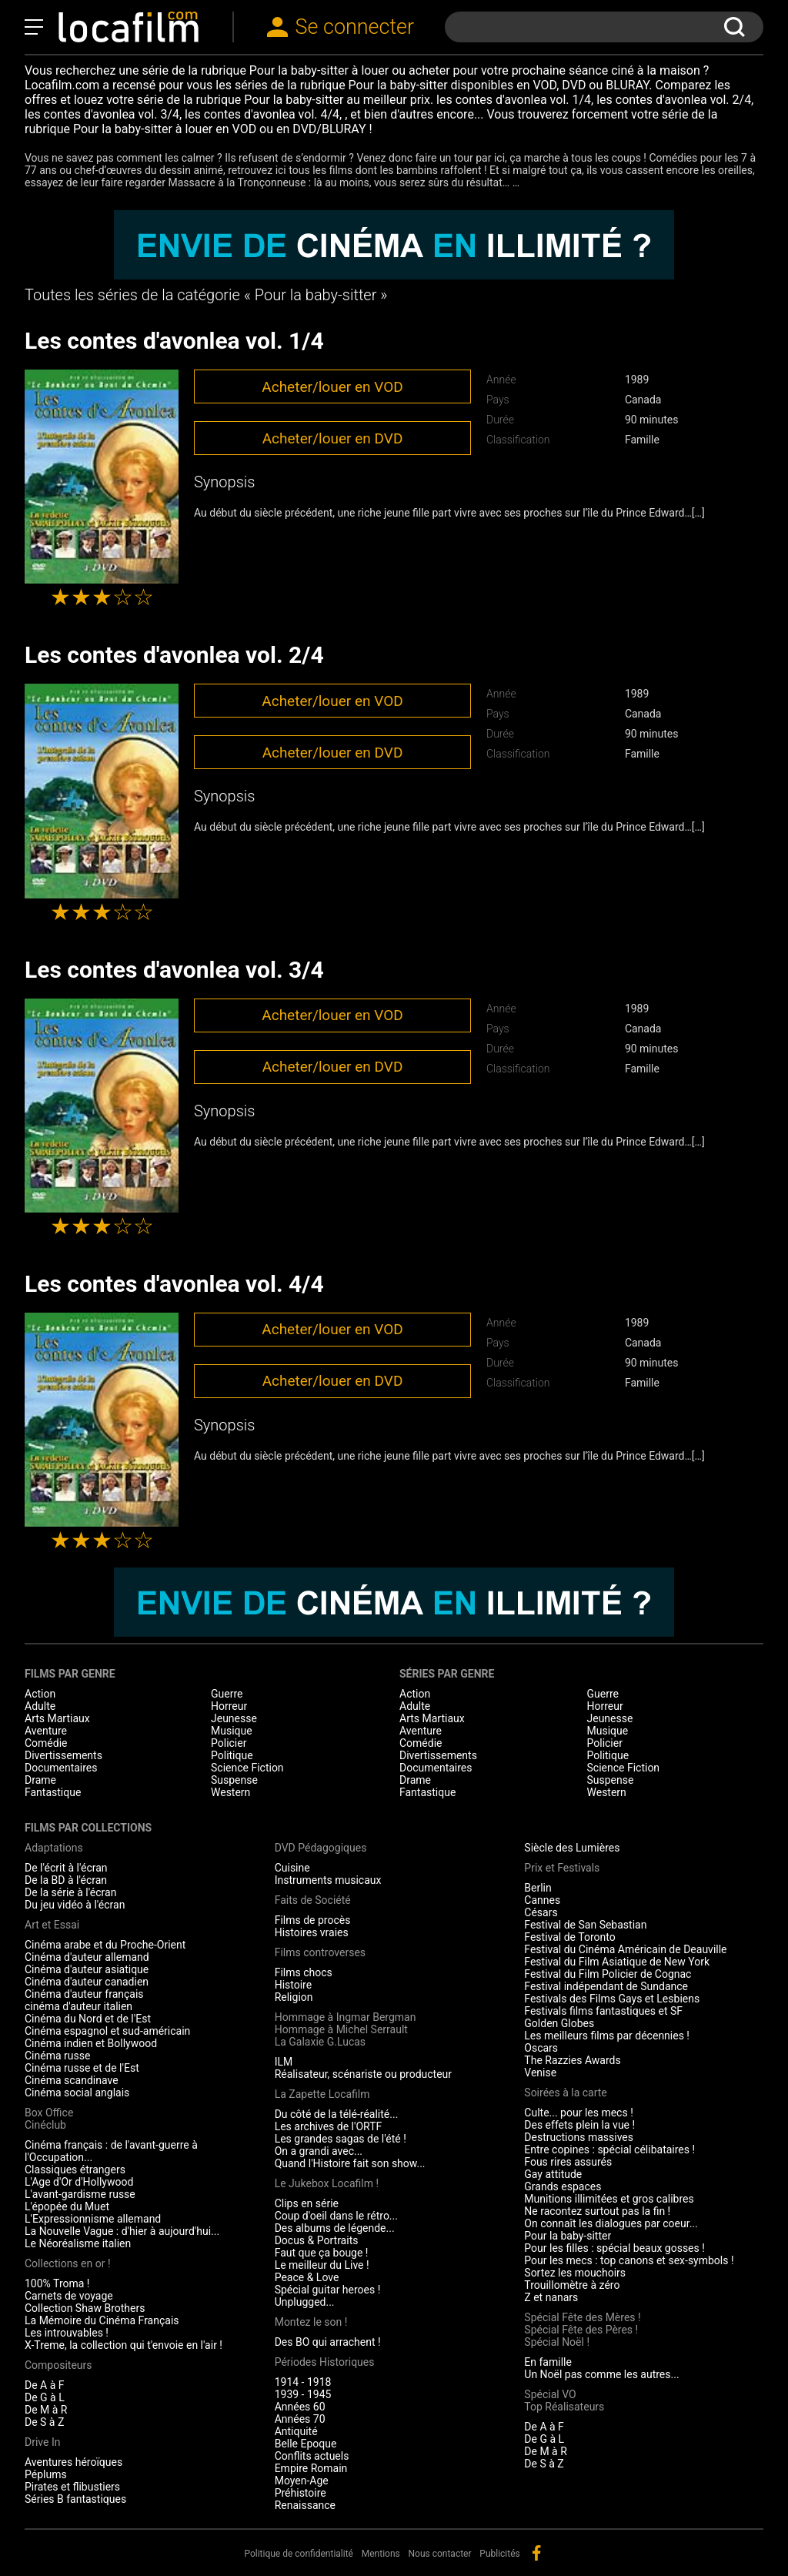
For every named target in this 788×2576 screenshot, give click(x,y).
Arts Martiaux (57, 1718)
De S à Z (44, 2422)
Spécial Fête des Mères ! (582, 2317)
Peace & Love (307, 2277)
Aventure (46, 1731)
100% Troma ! (57, 2283)
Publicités (499, 2553)
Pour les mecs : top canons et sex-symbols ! (628, 2260)
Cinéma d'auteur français (84, 1994)
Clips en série (307, 2203)
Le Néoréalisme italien (78, 2243)
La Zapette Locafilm (322, 2094)
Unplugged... (305, 2302)
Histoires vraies (312, 1932)
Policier (228, 1743)
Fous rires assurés (568, 2162)
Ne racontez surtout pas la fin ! (597, 2211)
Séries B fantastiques (75, 2499)
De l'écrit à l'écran (66, 1868)
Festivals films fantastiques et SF (603, 2011)
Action (40, 1694)
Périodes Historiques (325, 2362)
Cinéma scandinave (72, 2080)
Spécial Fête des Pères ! (581, 2329)
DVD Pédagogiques (321, 1848)
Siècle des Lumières (571, 1848)
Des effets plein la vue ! (579, 2125)
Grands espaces (562, 2186)
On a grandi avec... (318, 2151)
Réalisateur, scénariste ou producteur (363, 2074)
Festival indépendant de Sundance (606, 1986)
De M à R (46, 2410)
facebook (536, 2553)
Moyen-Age (302, 2480)
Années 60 (300, 2406)
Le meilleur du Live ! (322, 2265)
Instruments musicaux (328, 1880)
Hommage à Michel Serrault (341, 2029)
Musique (231, 1731)
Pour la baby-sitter (567, 2236)
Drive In (42, 2442)
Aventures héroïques (73, 2462)
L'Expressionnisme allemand (93, 2219)
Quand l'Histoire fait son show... (350, 2163)
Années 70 (300, 2419)
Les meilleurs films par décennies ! (607, 2035)
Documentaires (61, 1767)
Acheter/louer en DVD (332, 438)
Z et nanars (551, 2297)
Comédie (46, 1743)
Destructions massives (578, 2137)
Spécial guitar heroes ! (328, 2289)
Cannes (542, 1900)
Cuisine (292, 1868)
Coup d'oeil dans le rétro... (336, 2216)
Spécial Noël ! (556, 2342)
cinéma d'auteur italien (78, 2006)
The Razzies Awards (572, 2060)
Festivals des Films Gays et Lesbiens (612, 1998)
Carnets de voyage (69, 2296)
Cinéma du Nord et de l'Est (88, 2018)
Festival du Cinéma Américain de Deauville (625, 1949)
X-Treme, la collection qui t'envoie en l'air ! (123, 2345)
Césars (540, 1912)
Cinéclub (45, 2125)
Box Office (49, 2112)
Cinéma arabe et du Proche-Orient (105, 1945)
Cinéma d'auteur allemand (87, 1957)
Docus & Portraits (317, 2240)
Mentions (381, 2553)
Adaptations (54, 1848)
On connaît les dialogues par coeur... (610, 2223)
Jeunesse (234, 1718)
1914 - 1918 (303, 2382)
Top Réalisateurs (564, 2406)
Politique (232, 1755)
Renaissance (305, 2505)
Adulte (40, 1706)
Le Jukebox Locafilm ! (327, 2183)
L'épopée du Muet (67, 2206)
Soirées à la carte (565, 2092)
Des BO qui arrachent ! (328, 2342)
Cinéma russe (57, 2055)
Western (230, 1792)
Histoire (293, 1985)
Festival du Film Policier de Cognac (607, 1974)
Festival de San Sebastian (585, 1925)
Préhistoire (300, 2493)
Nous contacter (440, 2553)
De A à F (45, 2385)
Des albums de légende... (335, 2228)
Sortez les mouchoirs (575, 2273)
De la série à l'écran (70, 1892)
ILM (284, 2062)
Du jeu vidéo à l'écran (75, 1905)
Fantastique (53, 1792)
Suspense (234, 1780)
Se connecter (355, 27)
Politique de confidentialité (298, 2553)
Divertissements (63, 1755)
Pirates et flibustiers (72, 2487)
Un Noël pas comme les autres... (601, 2374)
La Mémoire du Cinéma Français (102, 2320)
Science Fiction (247, 1767)
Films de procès (313, 1920)
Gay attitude (553, 2174)
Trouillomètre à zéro (571, 2285)
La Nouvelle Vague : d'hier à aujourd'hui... (122, 2231)
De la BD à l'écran (66, 1880)
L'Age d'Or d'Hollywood (79, 2182)
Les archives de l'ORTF (328, 2126)
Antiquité (296, 2431)
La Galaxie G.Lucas (320, 2042)
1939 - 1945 (303, 2394)
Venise (540, 2072)
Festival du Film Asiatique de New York (617, 1961)
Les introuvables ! (67, 2333)
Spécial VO (550, 2394)
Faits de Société (313, 1900)
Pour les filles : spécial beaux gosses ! (614, 2248)
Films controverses (320, 1952)
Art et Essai (52, 1925)
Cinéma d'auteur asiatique (87, 1969)
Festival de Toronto (569, 1937)
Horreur (229, 1706)
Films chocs (303, 1972)
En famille (548, 2362)
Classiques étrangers (75, 2169)
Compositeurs (58, 2365)
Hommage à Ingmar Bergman (345, 2017)
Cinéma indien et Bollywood (91, 2043)
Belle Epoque (306, 2443)
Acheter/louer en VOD (332, 387)
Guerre (226, 1694)
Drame (40, 1780)
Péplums (46, 2474)
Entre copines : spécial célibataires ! (609, 2149)
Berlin (537, 1888)
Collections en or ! (68, 2263)
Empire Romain (311, 2468)
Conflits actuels (312, 2456)
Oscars (541, 2048)
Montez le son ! (311, 2322)
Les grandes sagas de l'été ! (340, 2139)
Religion (294, 1997)
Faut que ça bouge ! (322, 2252)
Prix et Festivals (561, 1868)
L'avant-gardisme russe (80, 2194)
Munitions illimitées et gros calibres (608, 2199)
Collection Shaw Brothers (85, 2308)
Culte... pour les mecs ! (578, 2112)
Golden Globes (559, 2023)
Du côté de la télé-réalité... (337, 2114)
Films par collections (88, 1828)
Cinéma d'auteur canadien (87, 1981)
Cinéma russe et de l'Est (82, 2068)
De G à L (45, 2397)
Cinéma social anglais (77, 2092)
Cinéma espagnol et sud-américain (107, 2031)
